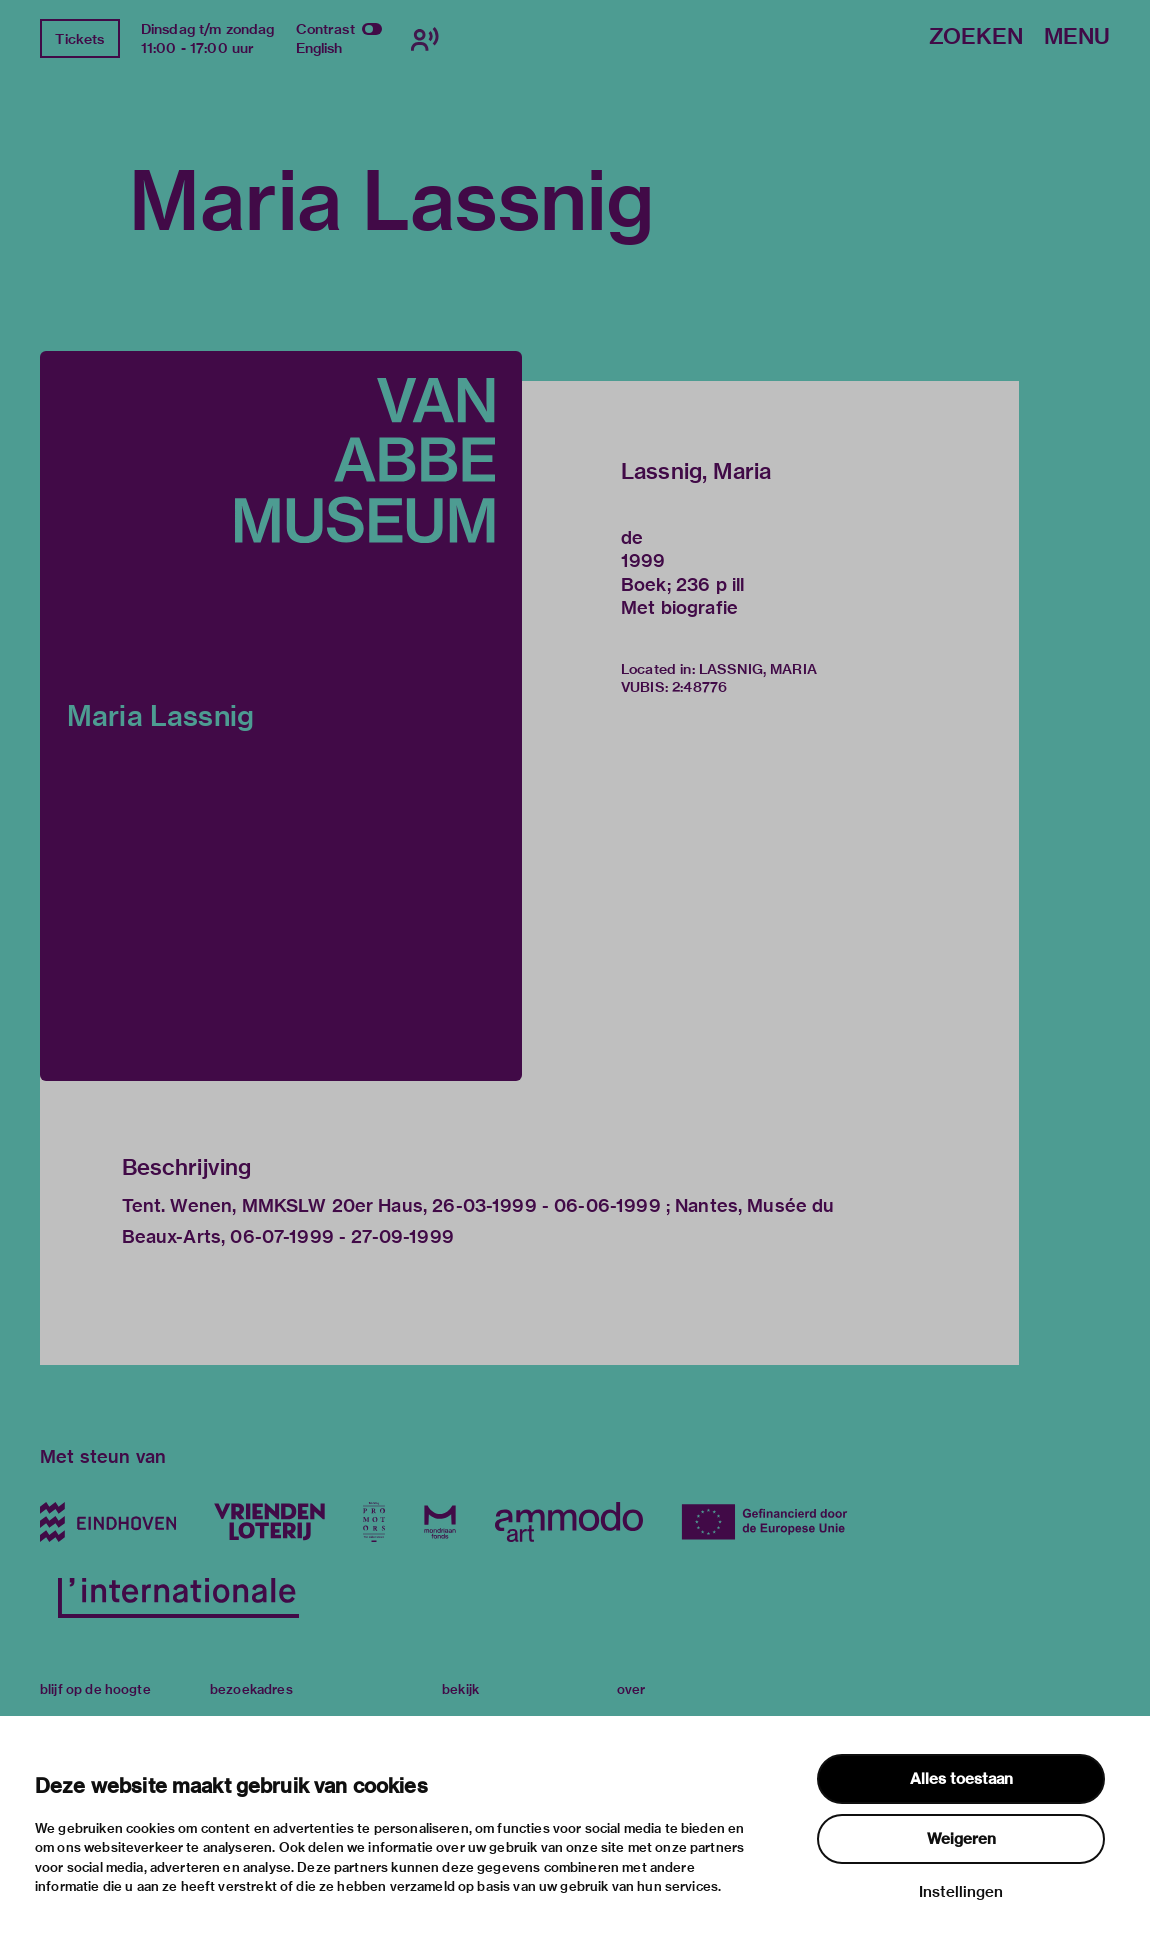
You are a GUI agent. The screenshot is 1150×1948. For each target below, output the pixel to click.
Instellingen (961, 1892)
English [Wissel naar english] (319, 48)
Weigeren (961, 1839)
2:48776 (699, 687)
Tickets (79, 39)
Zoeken (976, 37)
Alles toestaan (961, 1779)
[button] (281, 716)
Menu (1077, 37)
